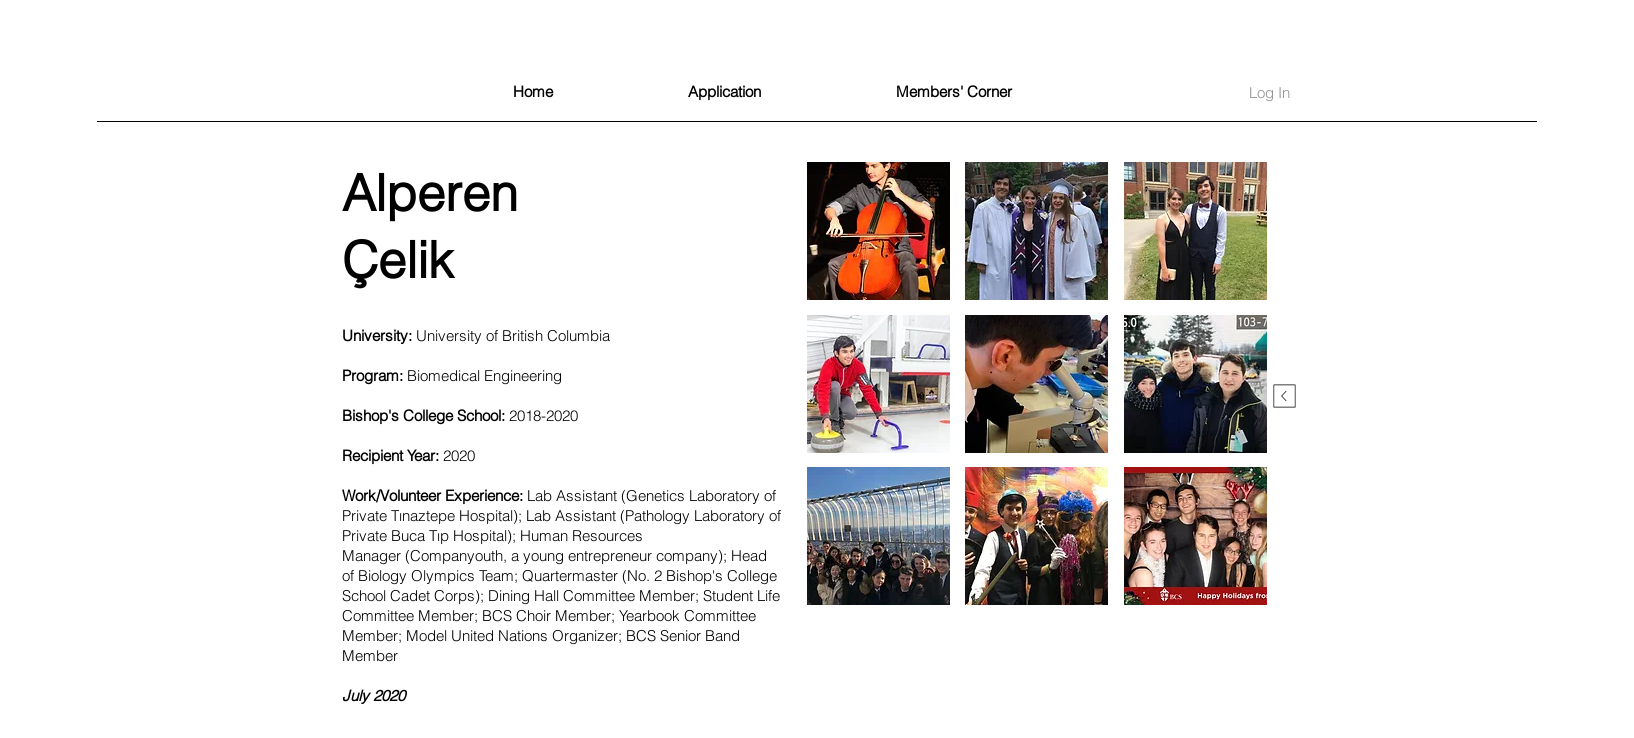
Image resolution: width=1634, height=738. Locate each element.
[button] (878, 231)
